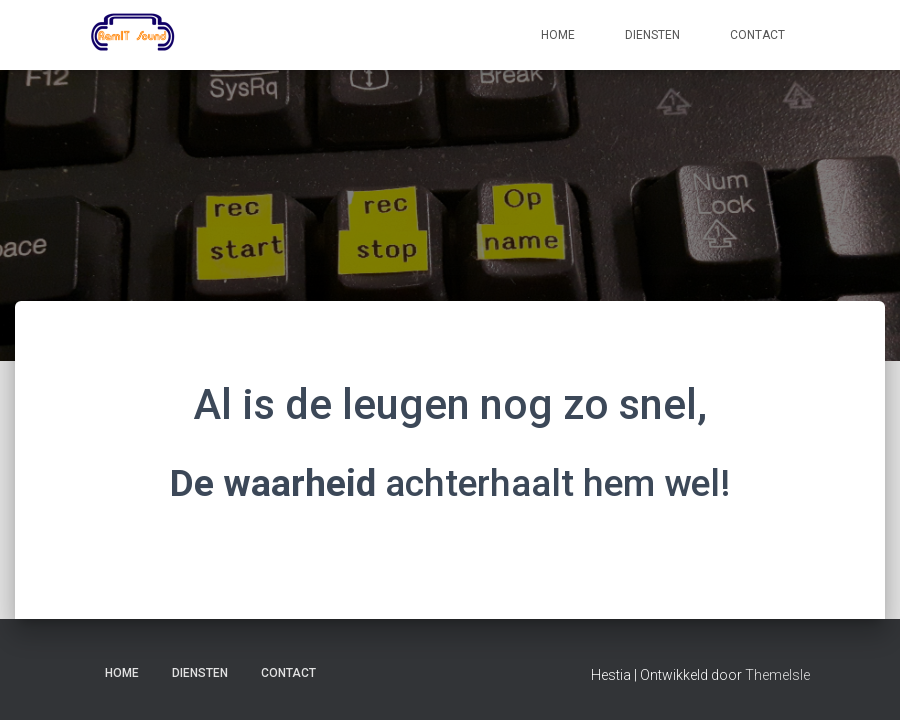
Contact (757, 35)
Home (558, 35)
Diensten (652, 35)
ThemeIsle (777, 675)
